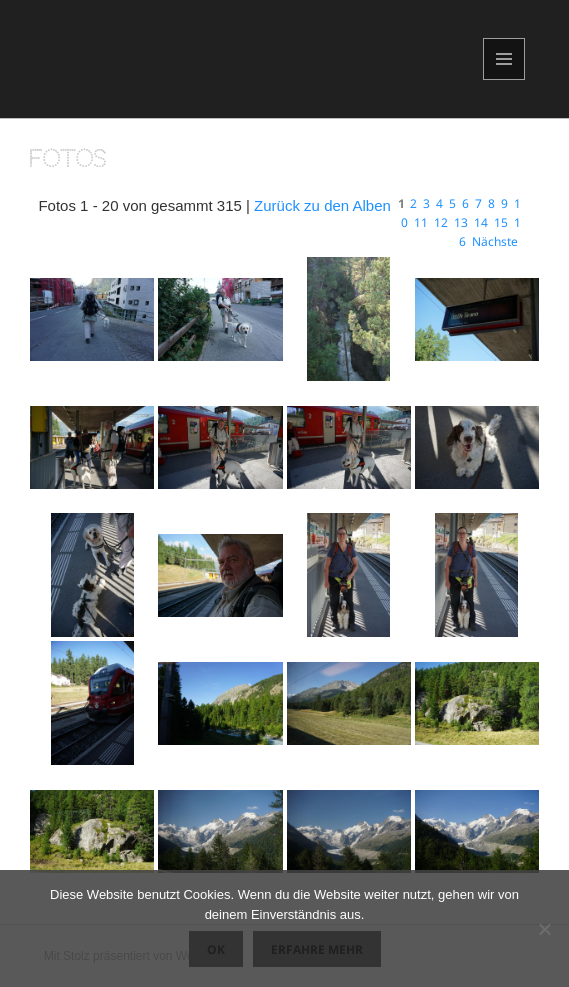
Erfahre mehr (317, 949)
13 (461, 222)
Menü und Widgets (504, 79)
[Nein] (544, 929)
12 (441, 222)
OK (216, 949)
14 (481, 222)
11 (421, 222)
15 (501, 222)
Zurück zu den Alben (322, 205)
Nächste (495, 241)
